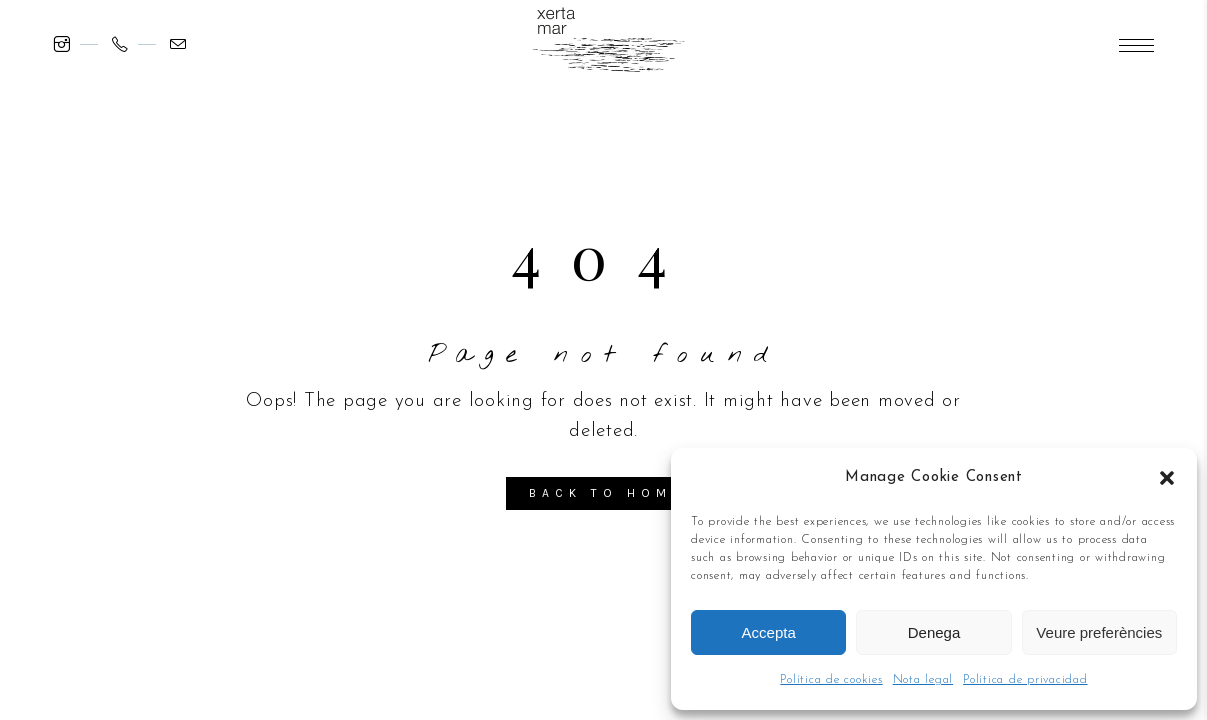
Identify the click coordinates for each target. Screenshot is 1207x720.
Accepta (769, 632)
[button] (1167, 478)
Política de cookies (831, 680)
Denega (934, 632)
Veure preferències (1099, 632)
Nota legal (923, 680)
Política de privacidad (1025, 680)
